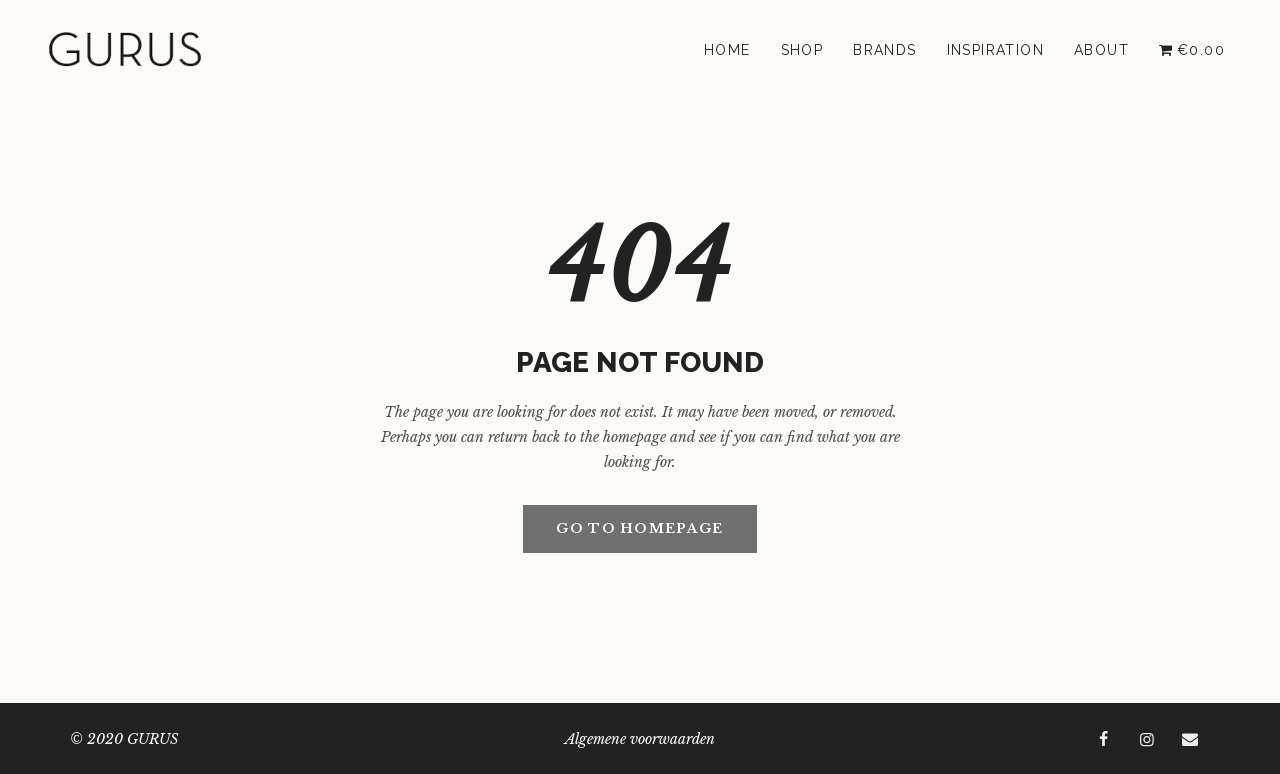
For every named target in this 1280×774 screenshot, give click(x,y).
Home (727, 50)
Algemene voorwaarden (640, 739)
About (1101, 50)
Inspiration (995, 50)
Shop (802, 50)
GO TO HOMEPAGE (639, 528)
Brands (884, 50)
